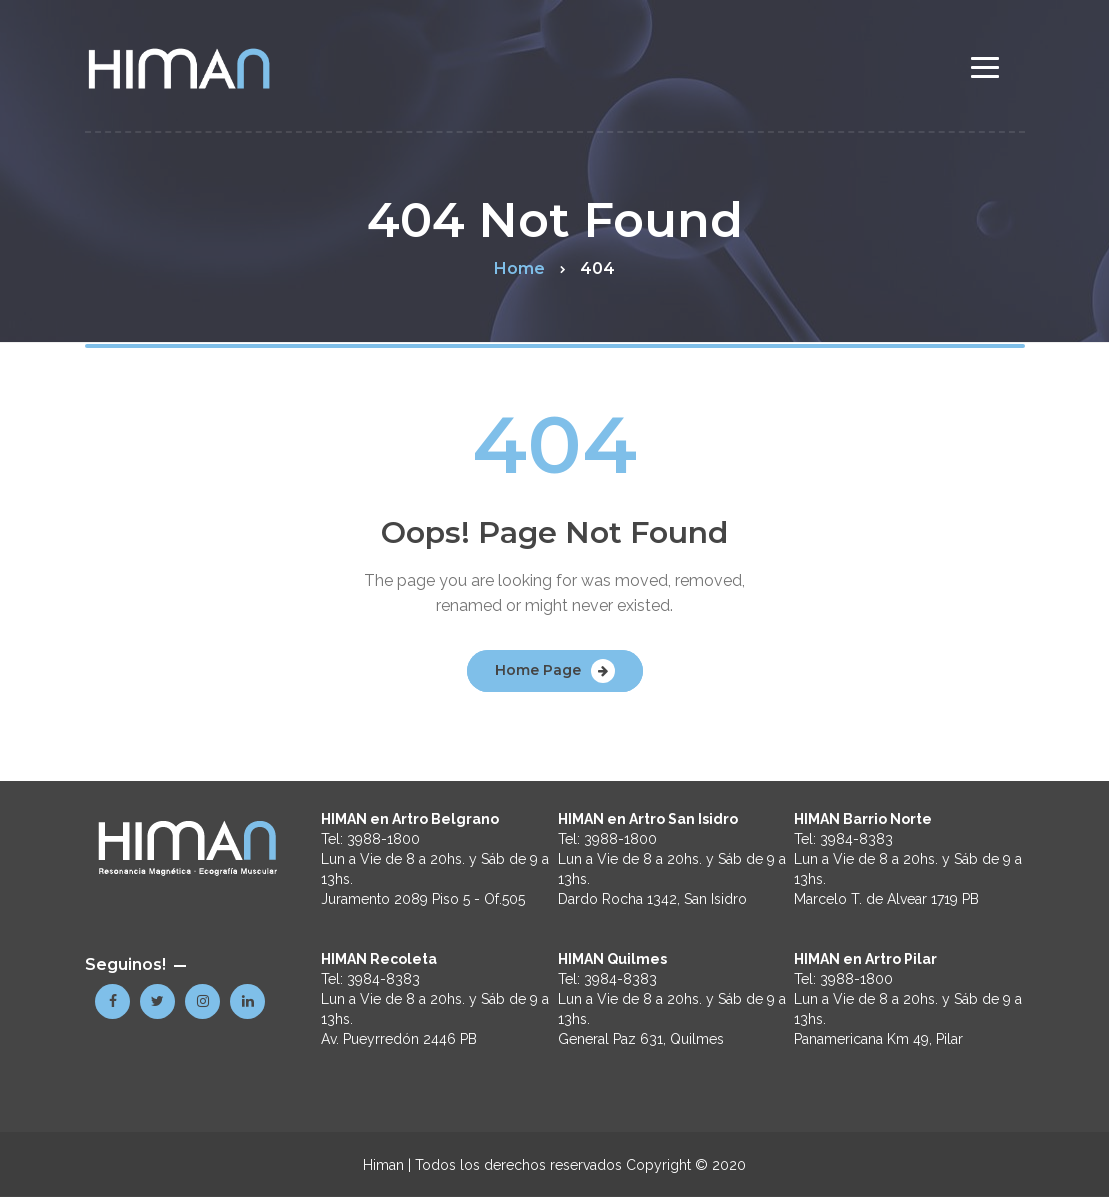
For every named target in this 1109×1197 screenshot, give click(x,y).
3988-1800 (383, 839)
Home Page (538, 670)
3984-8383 (383, 979)
